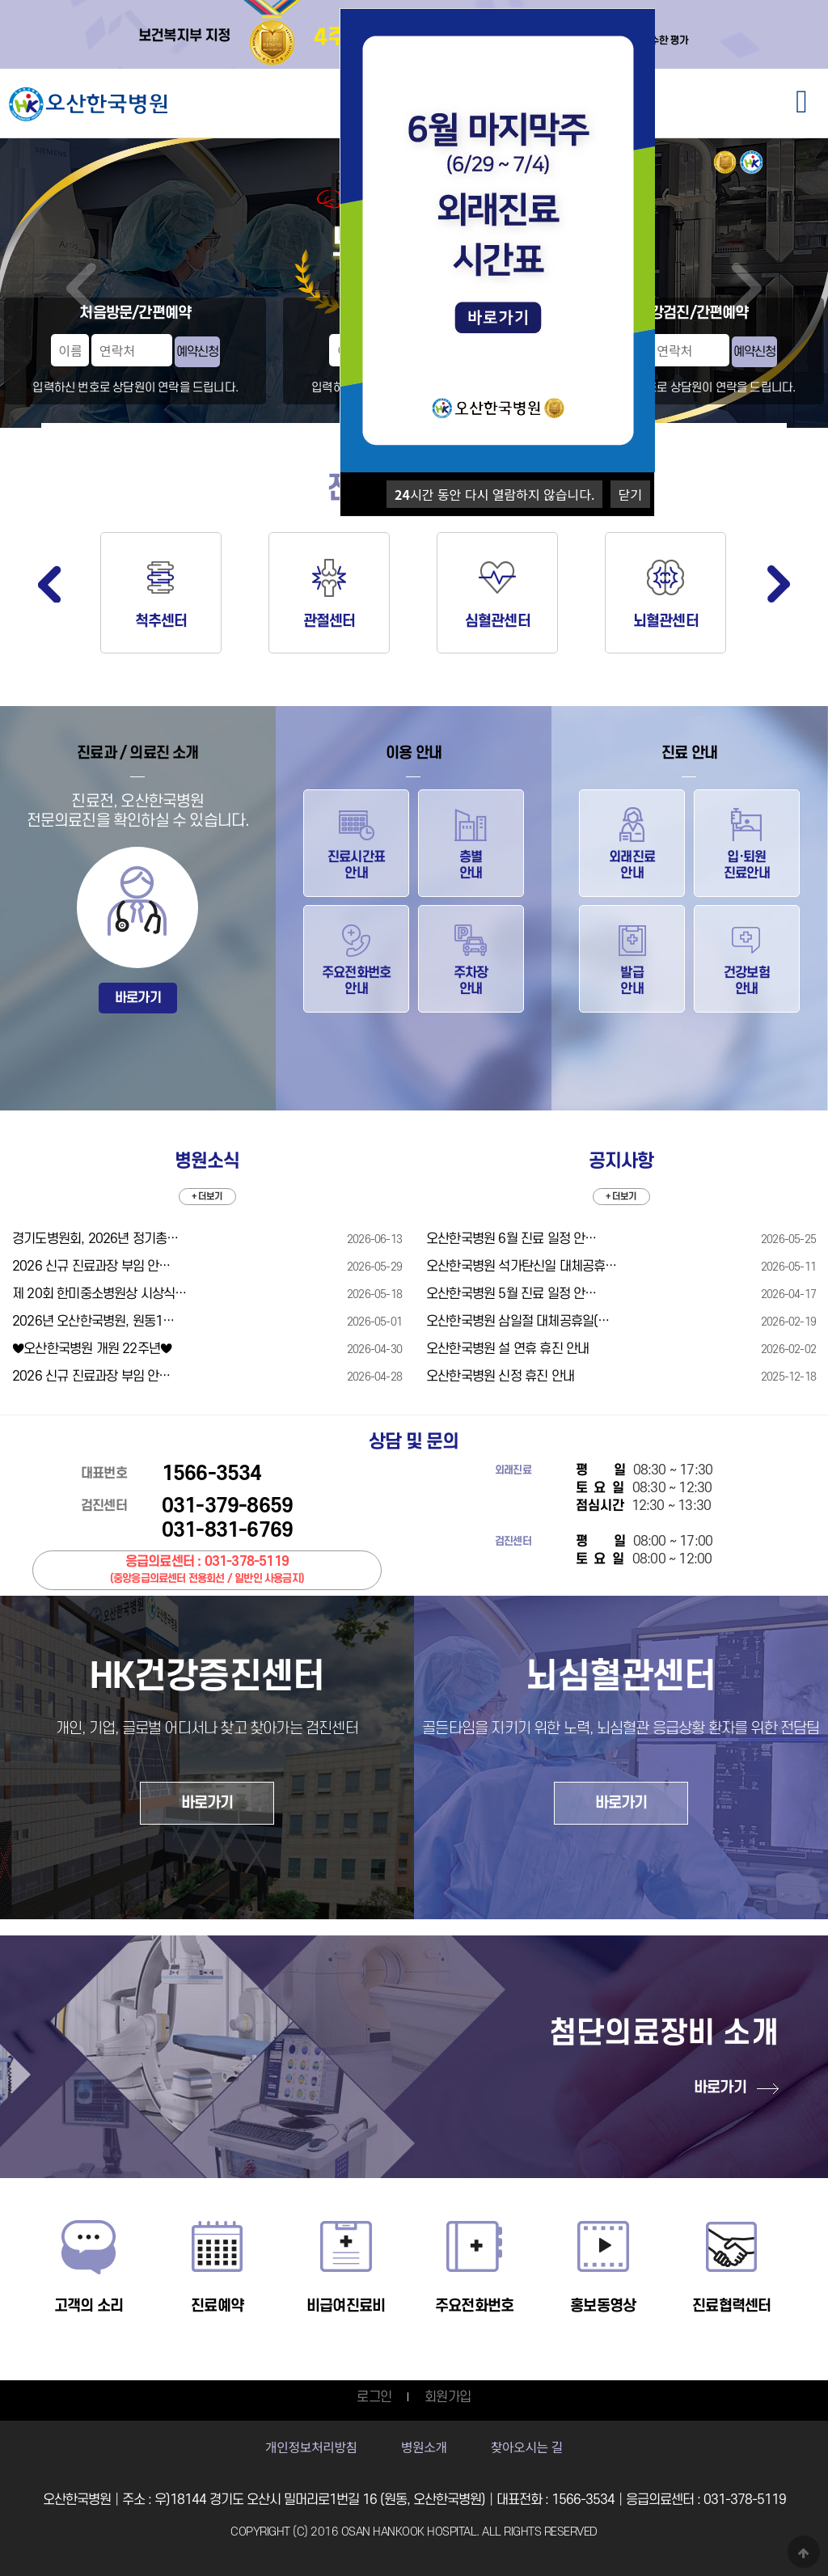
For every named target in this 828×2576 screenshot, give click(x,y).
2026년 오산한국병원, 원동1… (93, 1321)
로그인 (374, 2397)
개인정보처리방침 (311, 2446)
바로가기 (138, 998)
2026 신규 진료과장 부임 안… (91, 1266)
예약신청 (197, 352)
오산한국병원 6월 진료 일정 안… (511, 1239)
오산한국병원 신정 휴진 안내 (500, 1376)
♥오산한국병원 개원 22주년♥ (91, 1349)
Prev (81, 288)
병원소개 (424, 2446)
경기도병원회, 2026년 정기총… (95, 1239)
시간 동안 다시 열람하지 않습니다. (494, 494)
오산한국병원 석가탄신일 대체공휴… (521, 1266)
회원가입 (448, 2397)
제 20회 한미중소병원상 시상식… (99, 1294)
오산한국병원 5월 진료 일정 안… (511, 1294)
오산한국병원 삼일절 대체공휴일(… (518, 1321)
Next (747, 288)
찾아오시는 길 (527, 2446)
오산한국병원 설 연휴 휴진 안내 (507, 1349)
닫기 (630, 494)
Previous (49, 584)
